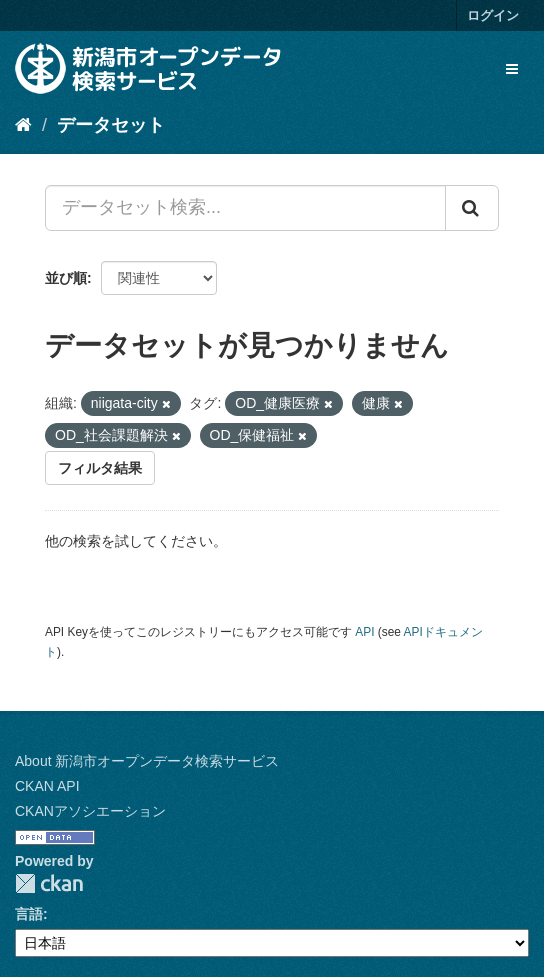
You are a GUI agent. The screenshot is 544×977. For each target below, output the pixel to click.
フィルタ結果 (100, 468)
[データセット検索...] (245, 208)
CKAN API (47, 786)
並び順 (66, 278)
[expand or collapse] (512, 69)
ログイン (493, 15)
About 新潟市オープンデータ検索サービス (147, 761)
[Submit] (472, 208)
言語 (29, 914)
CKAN (49, 883)
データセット (111, 125)
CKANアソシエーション (90, 811)
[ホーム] (23, 125)
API (364, 632)
